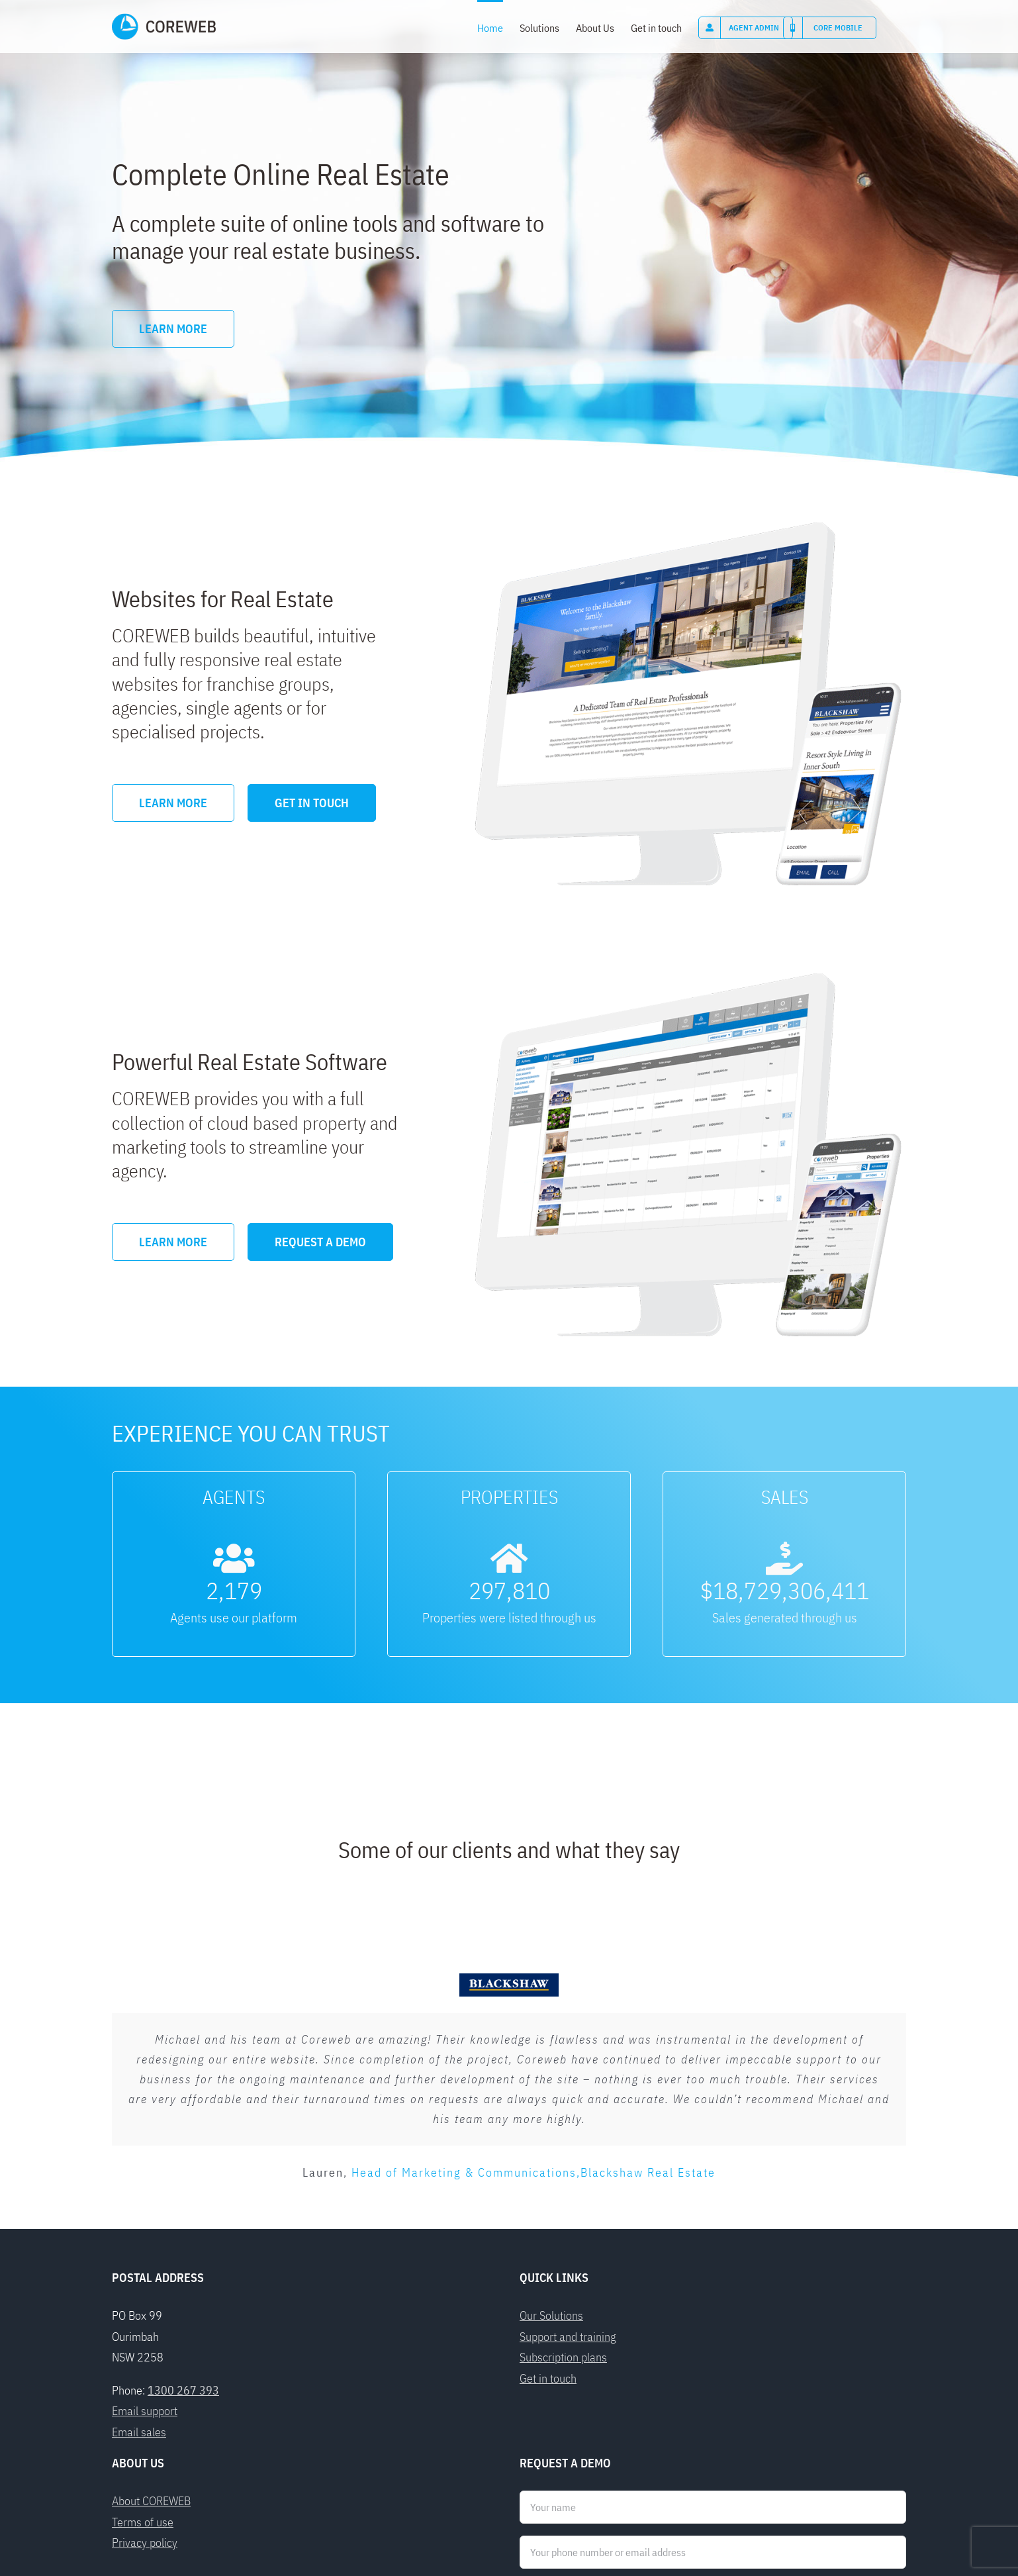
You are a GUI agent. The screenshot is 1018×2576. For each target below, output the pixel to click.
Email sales (139, 2249)
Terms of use (142, 2339)
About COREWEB (151, 2318)
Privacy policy (144, 2360)
